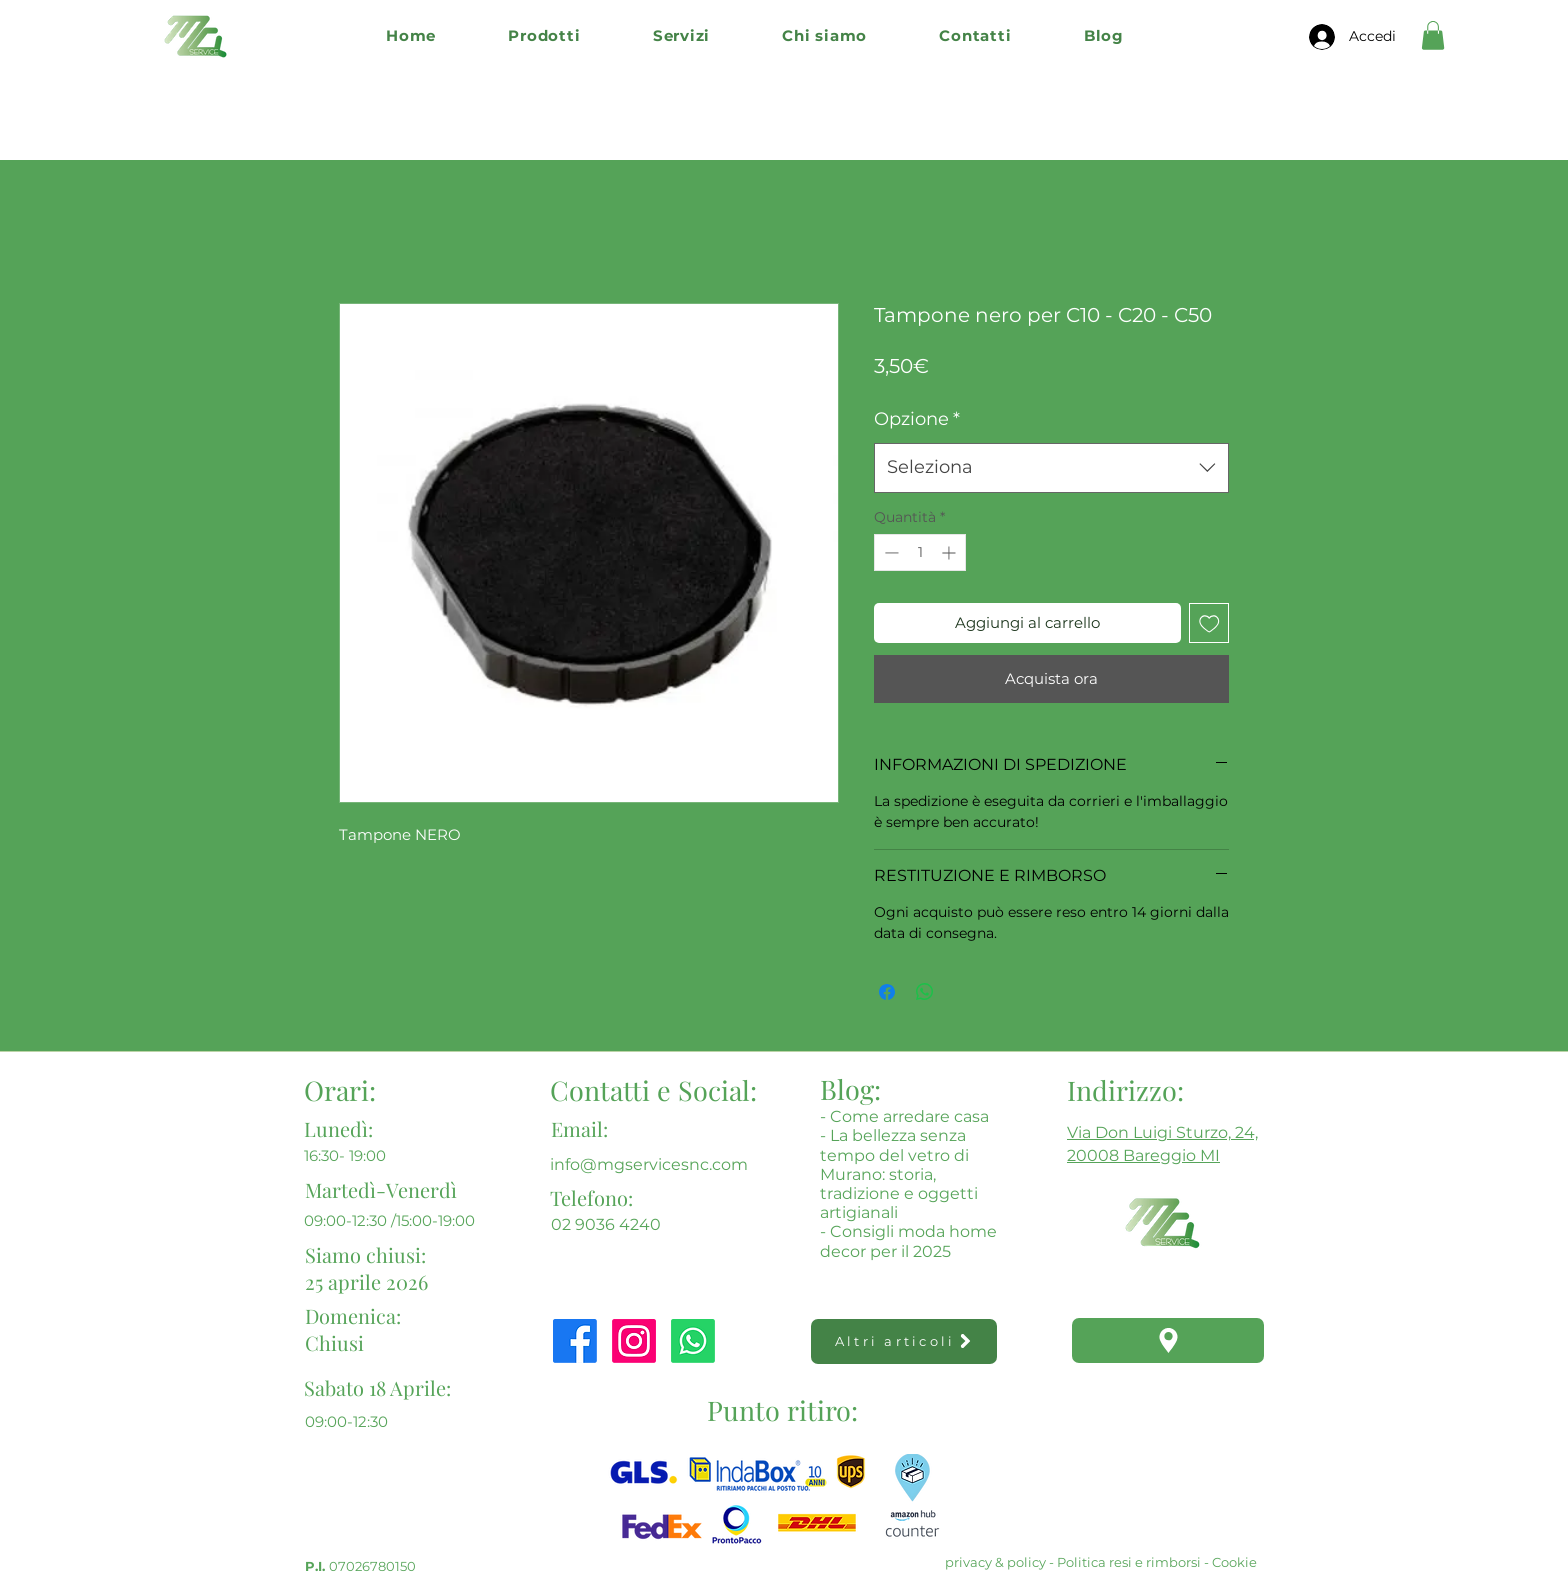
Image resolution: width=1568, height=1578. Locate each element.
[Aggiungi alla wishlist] (1209, 623)
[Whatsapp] (693, 1341)
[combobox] (1051, 468)
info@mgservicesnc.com (649, 1164)
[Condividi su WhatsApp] (925, 992)
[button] (544, 35)
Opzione (917, 419)
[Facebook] (575, 1341)
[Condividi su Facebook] (887, 992)
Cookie (1234, 1562)
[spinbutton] (920, 552)
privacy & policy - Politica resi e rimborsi (1073, 1562)
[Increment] (950, 552)
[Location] (1168, 1340)
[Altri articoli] (904, 1341)
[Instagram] (634, 1341)
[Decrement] (889, 552)
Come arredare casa (909, 1116)
